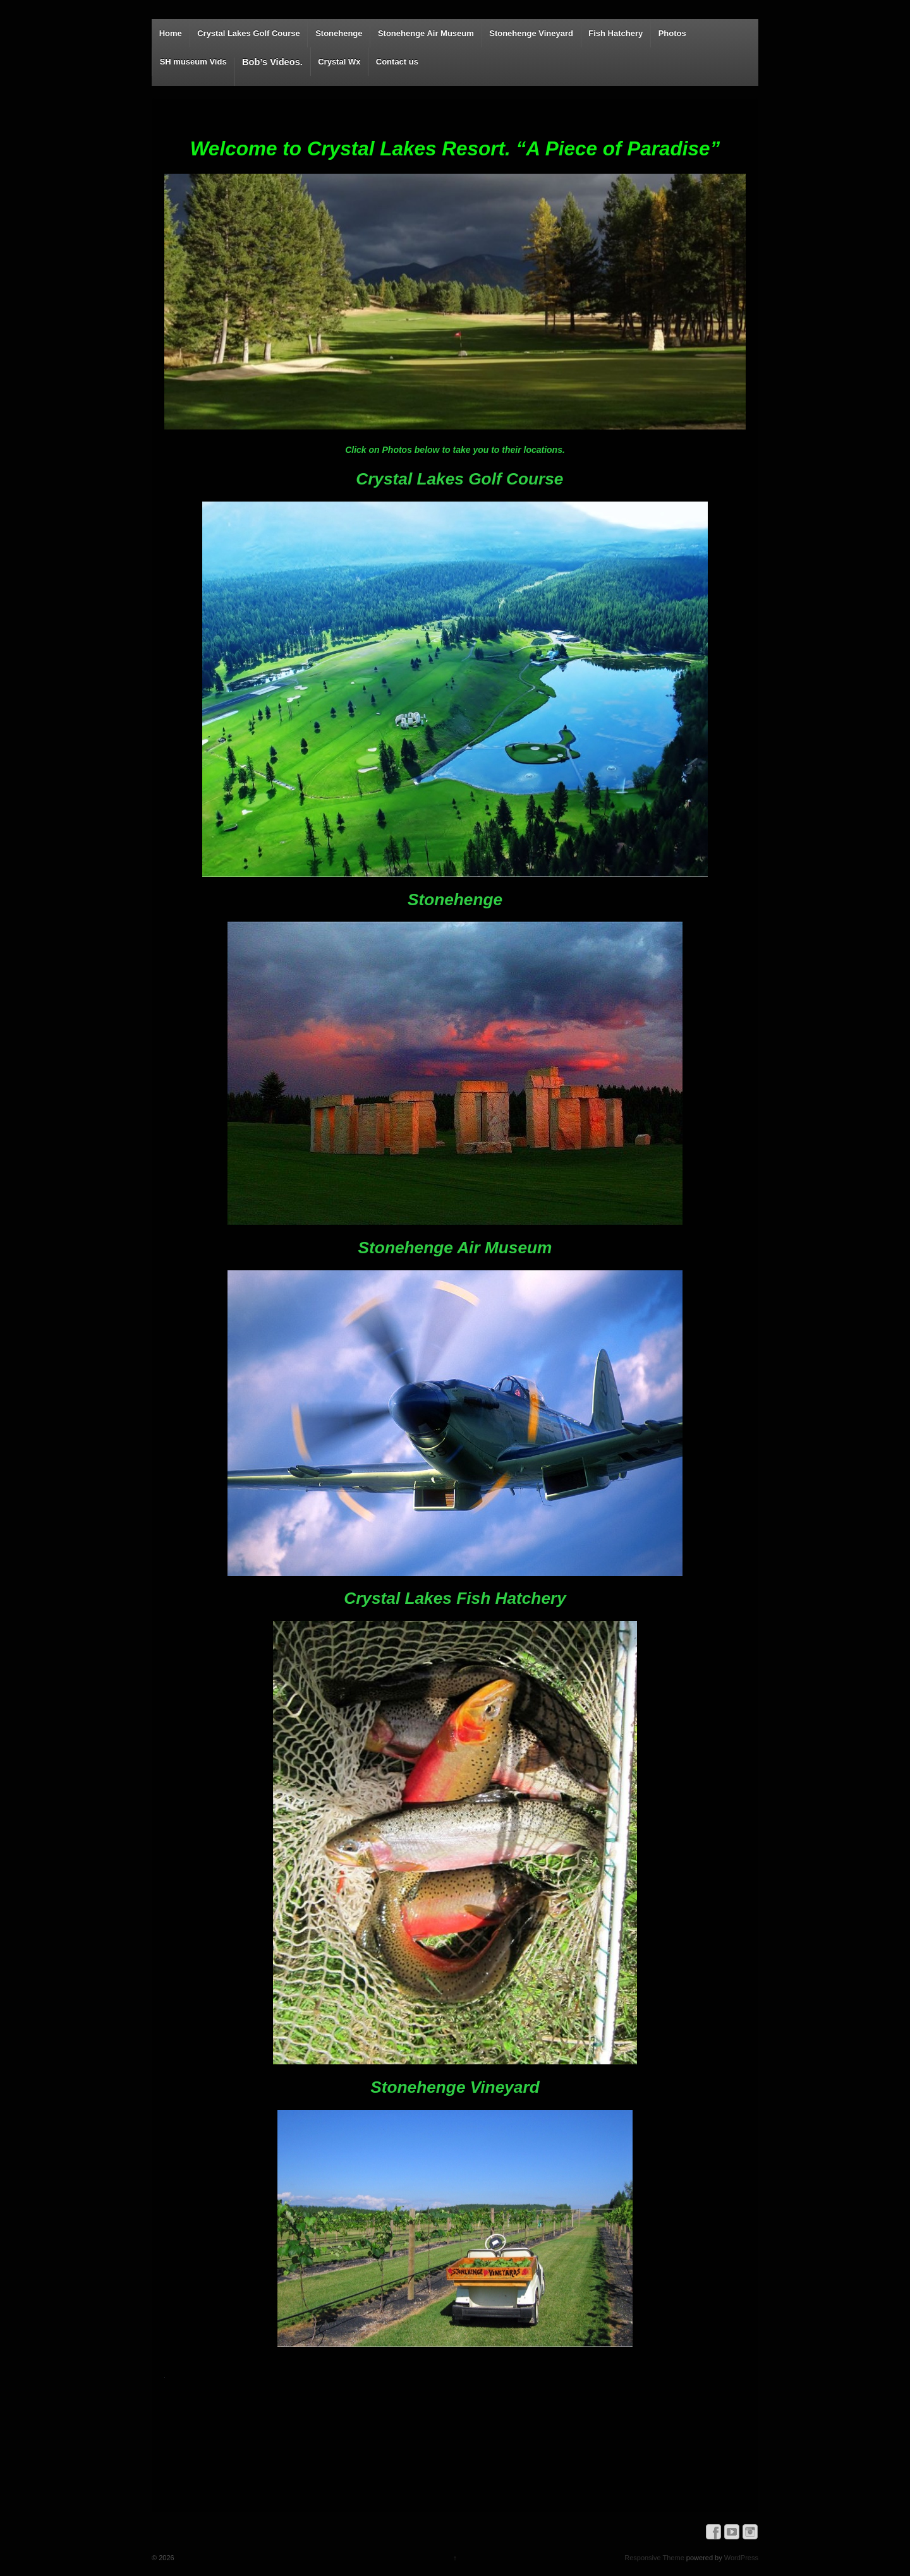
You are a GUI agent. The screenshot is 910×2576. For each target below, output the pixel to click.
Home (170, 33)
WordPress (741, 2557)
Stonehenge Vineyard (531, 33)
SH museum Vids (193, 61)
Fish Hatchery (615, 33)
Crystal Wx (339, 61)
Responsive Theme (654, 2557)
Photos (672, 33)
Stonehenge (338, 33)
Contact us (397, 61)
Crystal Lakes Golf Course (248, 33)
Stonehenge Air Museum (426, 33)
